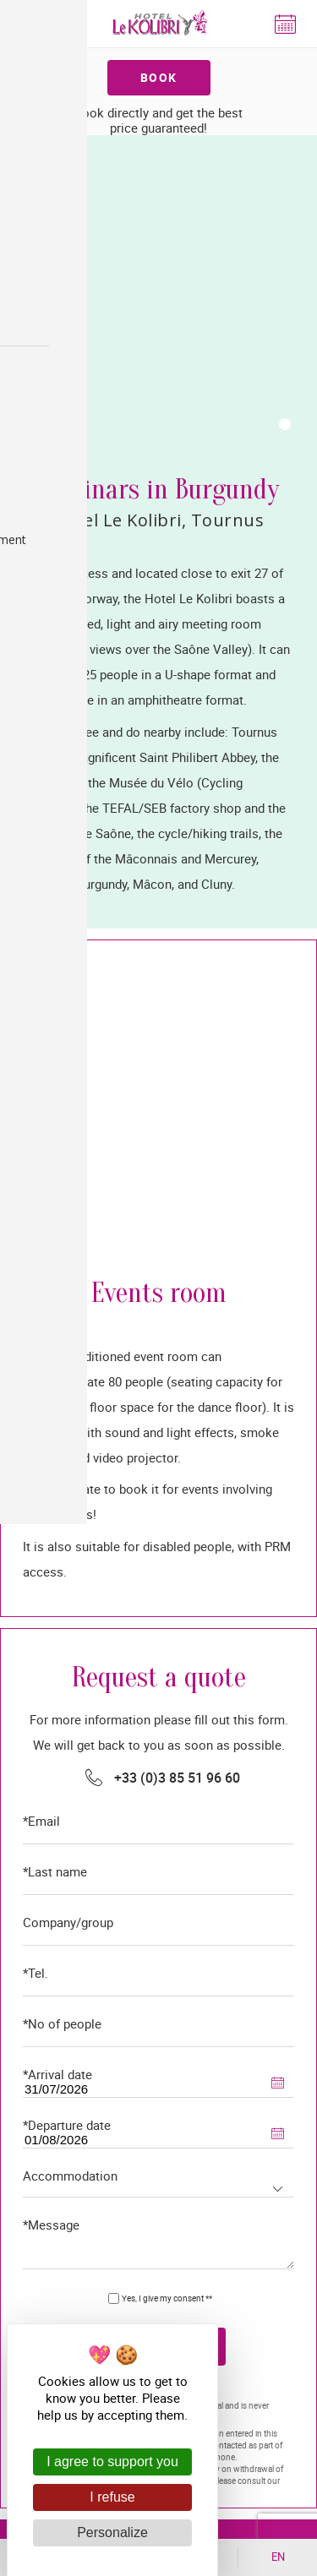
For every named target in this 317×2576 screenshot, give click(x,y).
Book (159, 77)
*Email (41, 1211)
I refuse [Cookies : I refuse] (112, 2497)
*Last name (55, 1261)
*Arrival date (57, 1464)
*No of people (62, 1414)
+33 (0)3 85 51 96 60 (177, 1167)
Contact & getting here (158, 2210)
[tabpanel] (158, 140)
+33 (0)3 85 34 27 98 (158, 2142)
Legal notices (126, 1882)
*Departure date (67, 1515)
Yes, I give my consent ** (167, 1688)
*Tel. (35, 1363)
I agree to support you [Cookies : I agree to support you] (112, 2461)
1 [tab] (284, 118)
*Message (51, 1615)
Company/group (68, 1312)
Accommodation (70, 1566)
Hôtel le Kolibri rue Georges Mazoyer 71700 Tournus (172, 2044)
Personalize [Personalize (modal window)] (112, 2532)
